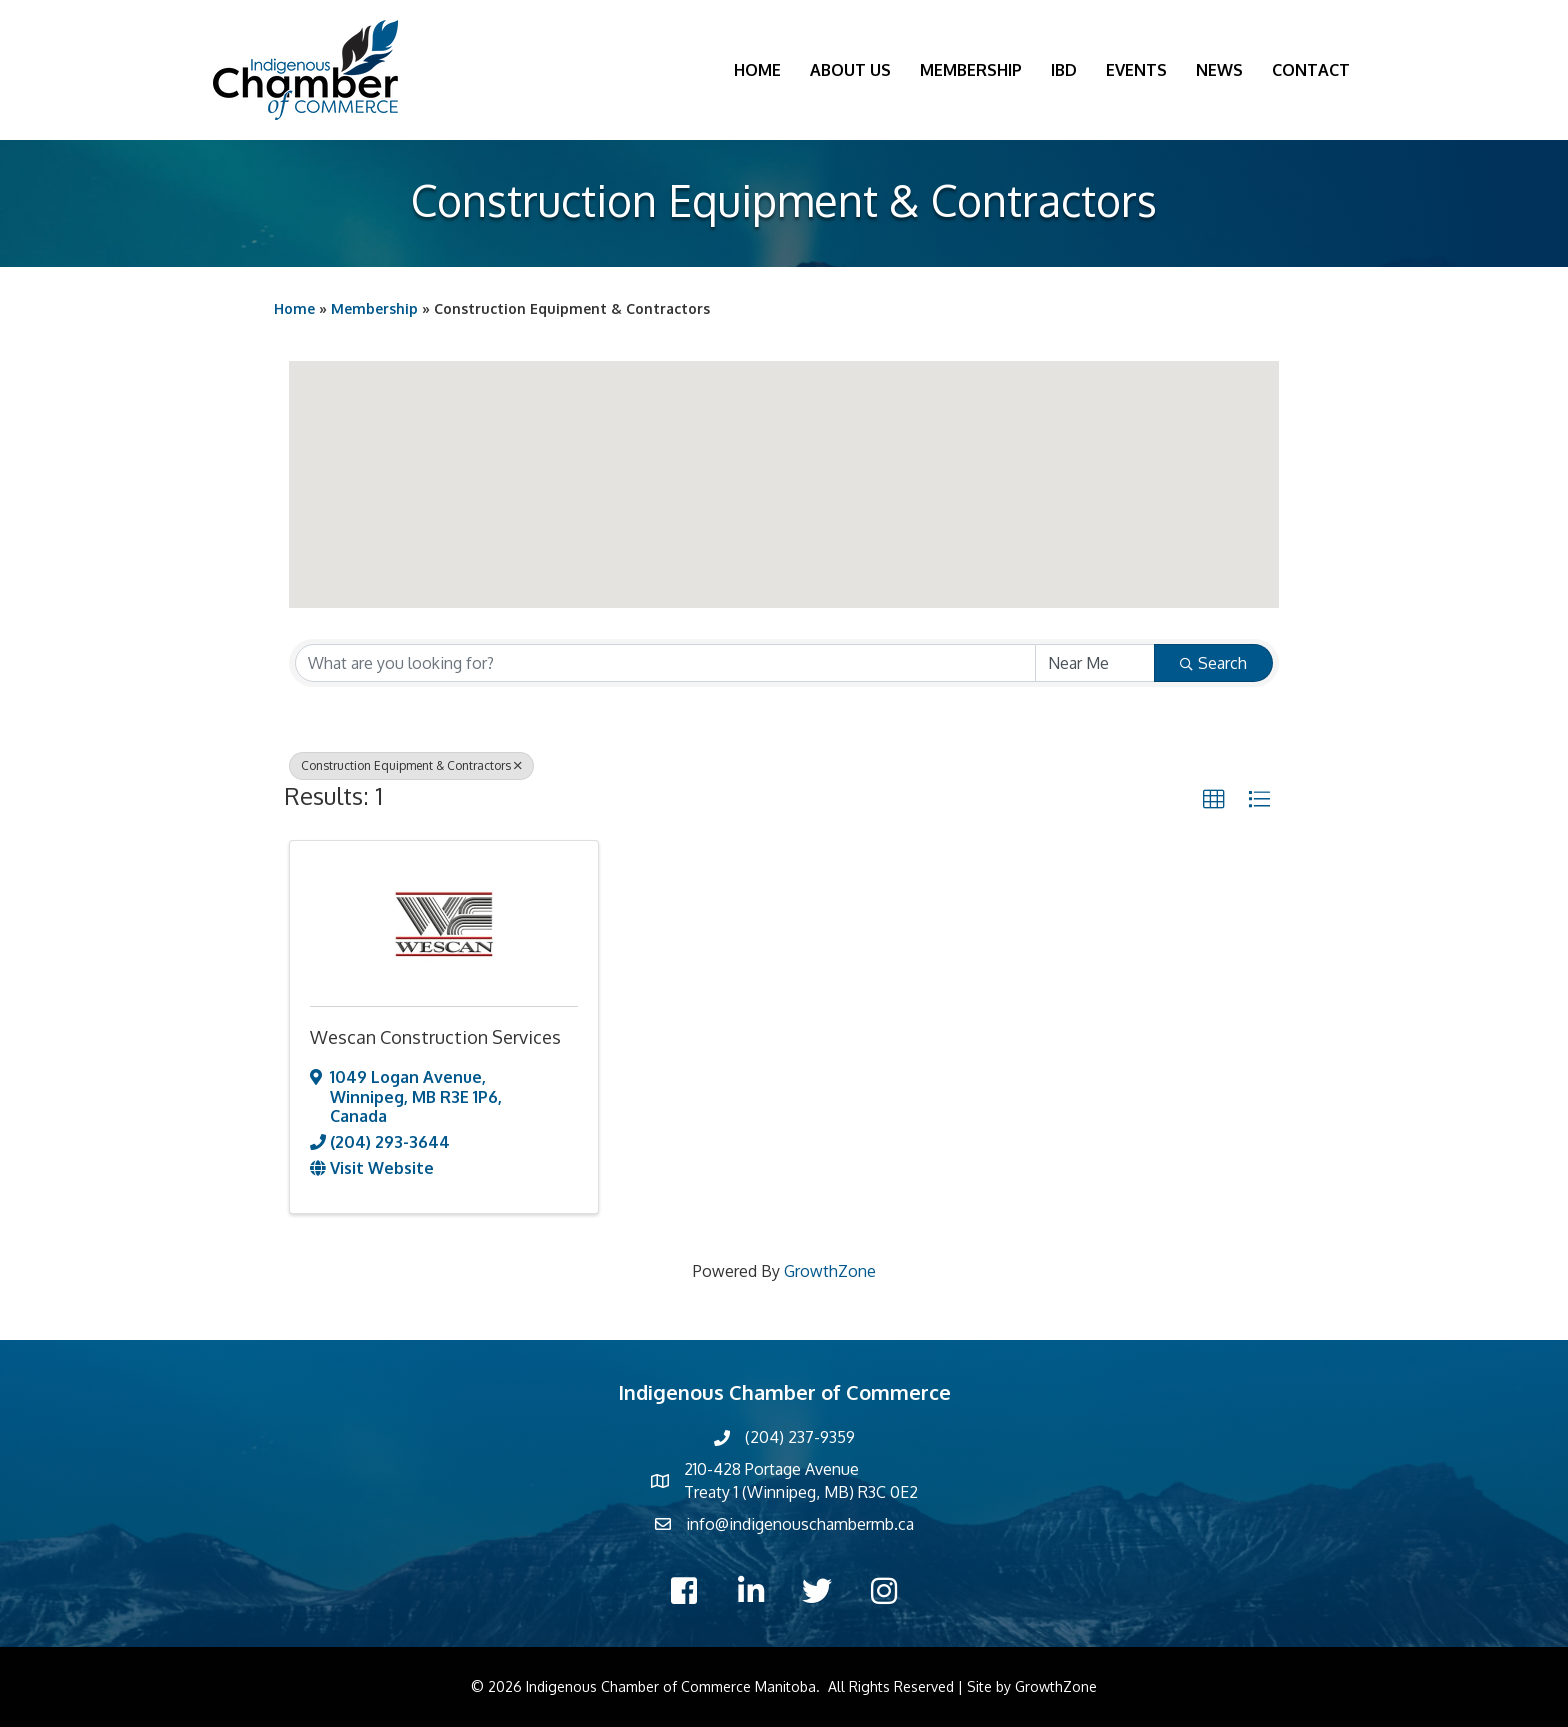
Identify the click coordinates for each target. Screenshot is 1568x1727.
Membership (971, 70)
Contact (1311, 70)
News (1219, 70)
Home (757, 70)
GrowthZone (830, 1271)
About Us (850, 70)
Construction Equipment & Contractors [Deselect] (411, 765)
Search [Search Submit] (1213, 663)
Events (1136, 70)
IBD (1064, 70)
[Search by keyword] (665, 663)
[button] (784, 466)
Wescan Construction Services (435, 1037)
